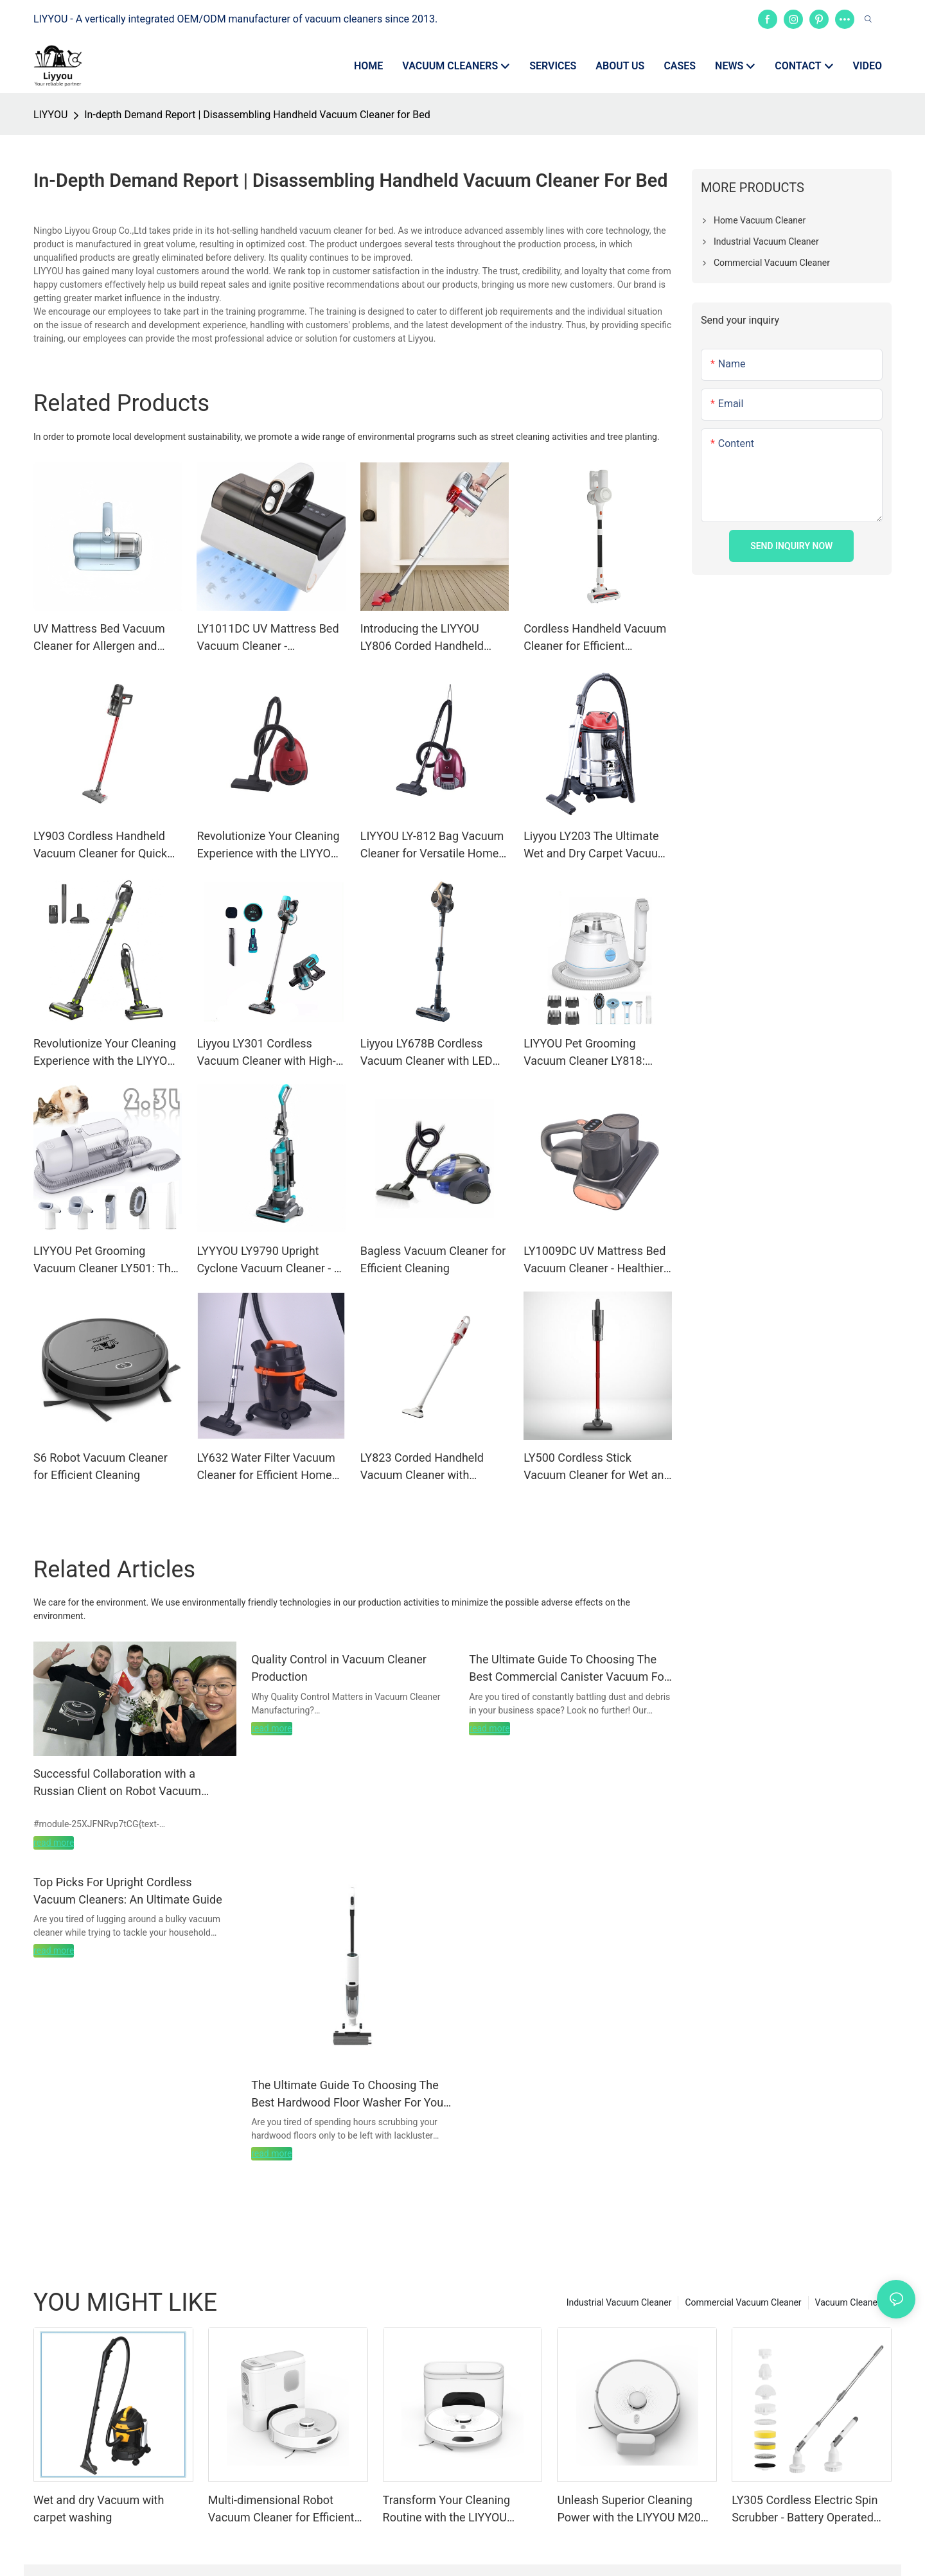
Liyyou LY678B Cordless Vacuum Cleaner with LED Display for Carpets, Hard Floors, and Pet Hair (426, 1053)
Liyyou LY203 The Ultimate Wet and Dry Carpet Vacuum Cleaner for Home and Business (596, 845)
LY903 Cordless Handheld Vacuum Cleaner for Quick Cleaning (100, 845)
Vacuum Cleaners (850, 2302)
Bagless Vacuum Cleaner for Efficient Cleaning (433, 1259)
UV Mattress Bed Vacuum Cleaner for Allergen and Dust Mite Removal (99, 638)
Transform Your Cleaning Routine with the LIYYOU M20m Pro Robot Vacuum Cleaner (449, 2509)
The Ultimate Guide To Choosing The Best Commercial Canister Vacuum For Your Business (568, 1668)
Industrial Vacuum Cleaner (619, 2302)
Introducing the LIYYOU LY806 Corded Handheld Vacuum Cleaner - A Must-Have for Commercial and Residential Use (426, 638)
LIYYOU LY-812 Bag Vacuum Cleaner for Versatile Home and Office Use (432, 845)
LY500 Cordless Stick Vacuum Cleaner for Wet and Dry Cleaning (597, 1467)
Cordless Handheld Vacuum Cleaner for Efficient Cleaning (595, 638)
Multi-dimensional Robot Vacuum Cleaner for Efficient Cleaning (281, 2509)
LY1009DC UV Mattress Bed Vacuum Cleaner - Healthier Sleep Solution (594, 1260)
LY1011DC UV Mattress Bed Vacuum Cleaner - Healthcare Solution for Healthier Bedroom (268, 638)
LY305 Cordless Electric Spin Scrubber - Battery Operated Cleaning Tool (804, 2509)
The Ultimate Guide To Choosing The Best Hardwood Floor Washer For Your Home (349, 2094)
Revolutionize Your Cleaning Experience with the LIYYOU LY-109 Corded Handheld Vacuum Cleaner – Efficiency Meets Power (107, 1053)
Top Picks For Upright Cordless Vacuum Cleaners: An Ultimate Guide (127, 1890)
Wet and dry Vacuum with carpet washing (98, 2508)
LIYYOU (50, 115)
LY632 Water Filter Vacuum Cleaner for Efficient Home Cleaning (266, 1467)
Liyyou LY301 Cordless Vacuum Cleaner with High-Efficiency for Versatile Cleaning (266, 1053)
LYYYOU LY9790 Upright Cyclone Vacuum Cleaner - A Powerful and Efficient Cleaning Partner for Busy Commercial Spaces (269, 1260)
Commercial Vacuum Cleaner (743, 2302)
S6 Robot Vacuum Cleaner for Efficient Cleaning (100, 1466)
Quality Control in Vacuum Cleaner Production (339, 1667)
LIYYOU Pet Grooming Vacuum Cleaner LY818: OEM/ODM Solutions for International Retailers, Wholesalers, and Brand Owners (585, 1053)
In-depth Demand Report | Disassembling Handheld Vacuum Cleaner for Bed (257, 115)
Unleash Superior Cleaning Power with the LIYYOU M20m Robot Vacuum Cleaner (633, 2509)
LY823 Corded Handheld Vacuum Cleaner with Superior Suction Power (422, 1467)
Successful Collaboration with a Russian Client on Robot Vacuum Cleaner (117, 1783)
